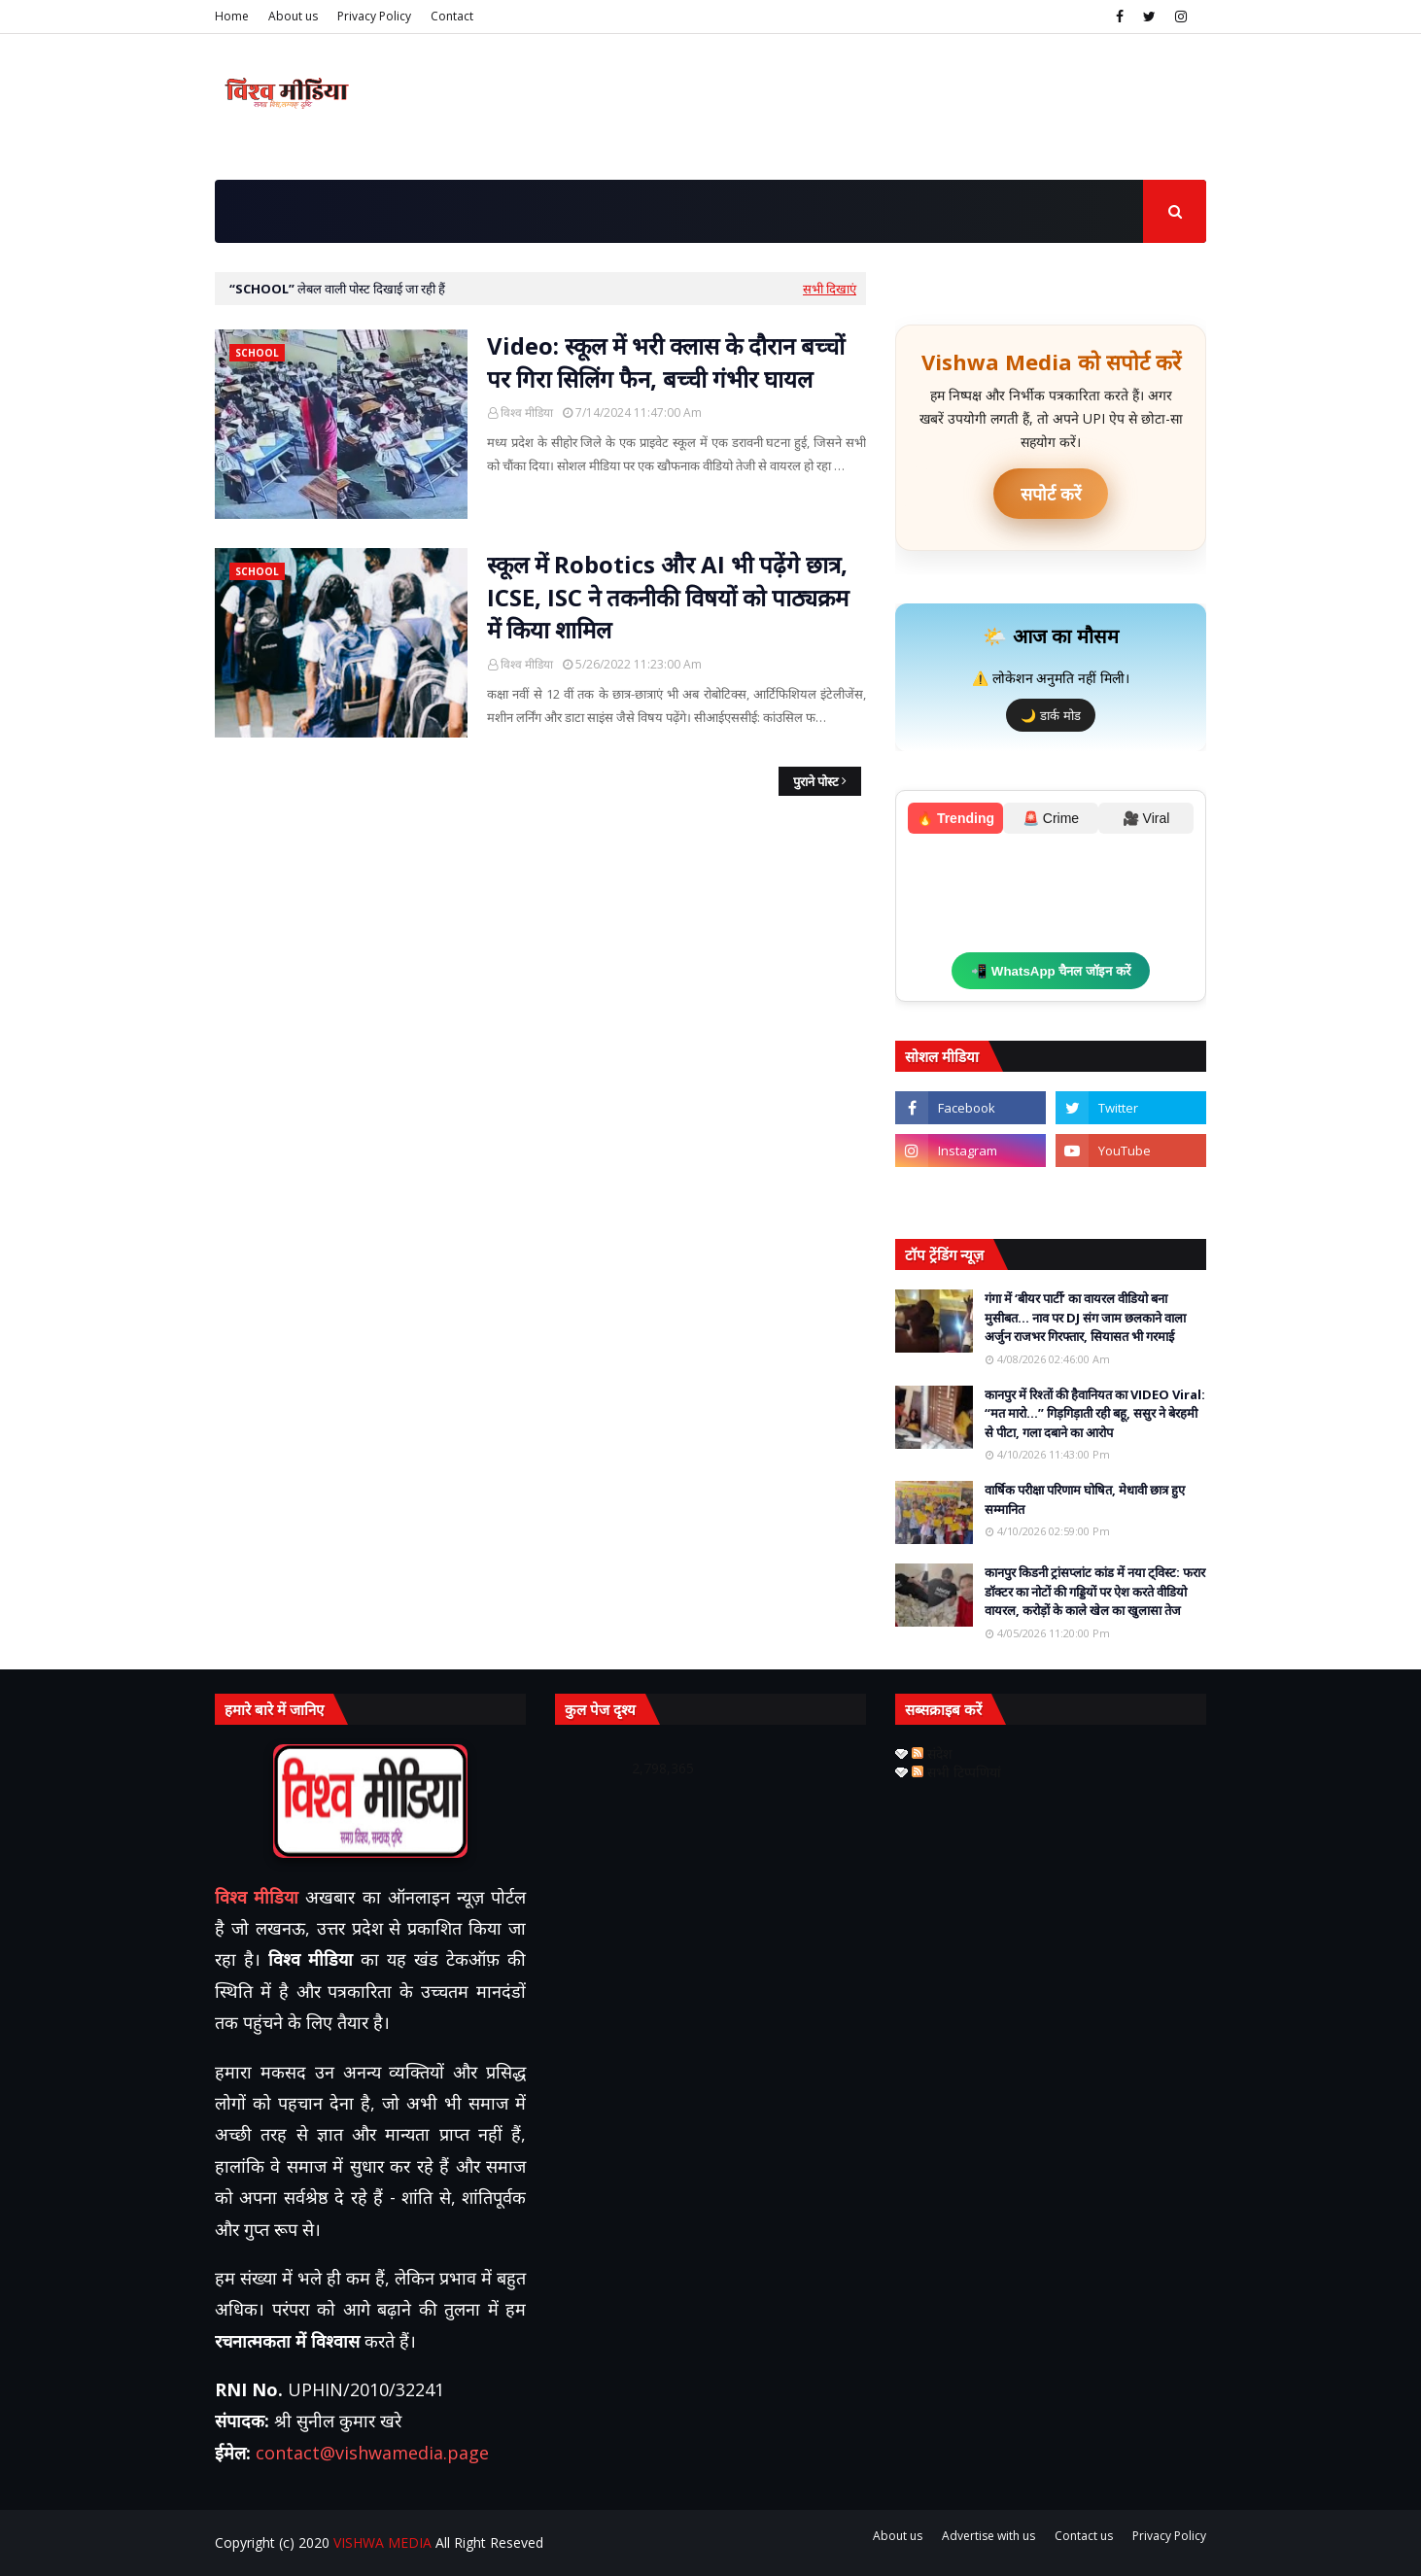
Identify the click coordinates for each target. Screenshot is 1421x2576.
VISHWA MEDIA (382, 2542)
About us (293, 16)
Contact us (1084, 2535)
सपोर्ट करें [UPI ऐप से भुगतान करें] (1051, 493)
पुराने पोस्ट (816, 781)
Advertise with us (988, 2535)
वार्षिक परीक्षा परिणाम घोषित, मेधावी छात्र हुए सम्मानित (1085, 1499)
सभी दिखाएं (829, 288)
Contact (452, 16)
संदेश (932, 1753)
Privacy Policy (374, 16)
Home (232, 16)
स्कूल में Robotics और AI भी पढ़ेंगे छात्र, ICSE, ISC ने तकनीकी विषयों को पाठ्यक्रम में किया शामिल (668, 596)
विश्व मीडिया (527, 412)
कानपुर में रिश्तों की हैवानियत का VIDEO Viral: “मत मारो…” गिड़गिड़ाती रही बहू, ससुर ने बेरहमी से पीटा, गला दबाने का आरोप (1095, 1413)
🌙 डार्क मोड (1050, 715)
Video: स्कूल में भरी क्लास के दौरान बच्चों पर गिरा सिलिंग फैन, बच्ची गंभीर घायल (666, 362)
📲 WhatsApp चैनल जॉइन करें (1050, 971)
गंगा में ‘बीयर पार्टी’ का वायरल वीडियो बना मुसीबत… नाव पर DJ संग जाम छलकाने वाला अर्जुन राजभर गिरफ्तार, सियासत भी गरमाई (1085, 1317)
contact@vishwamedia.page (372, 2452)
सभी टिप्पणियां (956, 1772)
